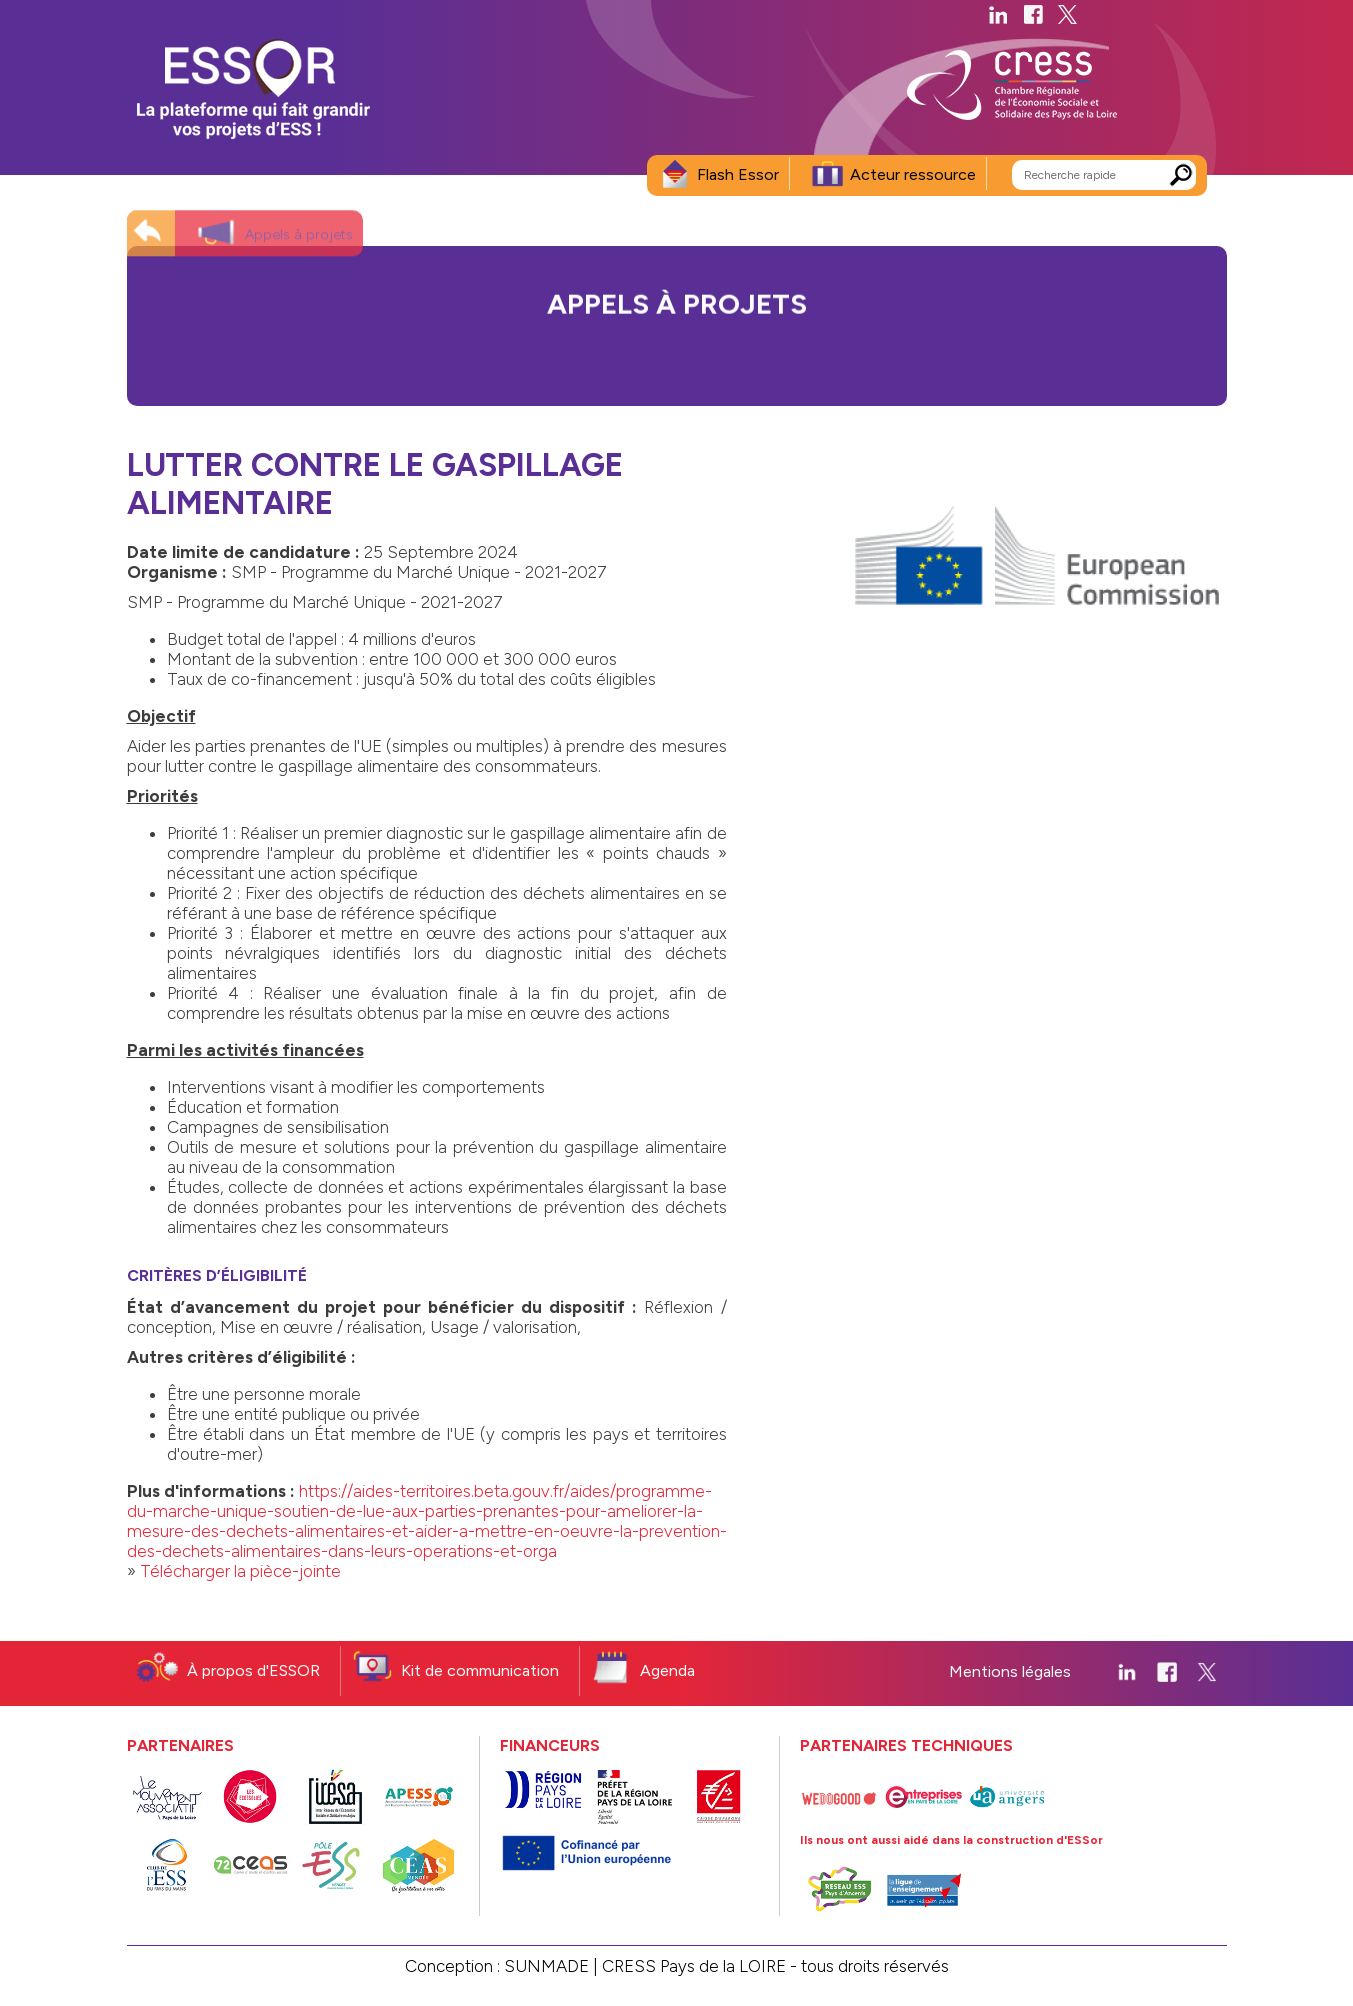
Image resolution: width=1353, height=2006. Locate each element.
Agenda (667, 1670)
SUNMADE (546, 1966)
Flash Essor (738, 174)
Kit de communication (480, 1670)
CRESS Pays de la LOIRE (694, 1966)
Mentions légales (1010, 1671)
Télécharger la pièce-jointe (240, 1571)
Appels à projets (299, 224)
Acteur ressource (913, 174)
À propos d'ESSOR (253, 1670)
